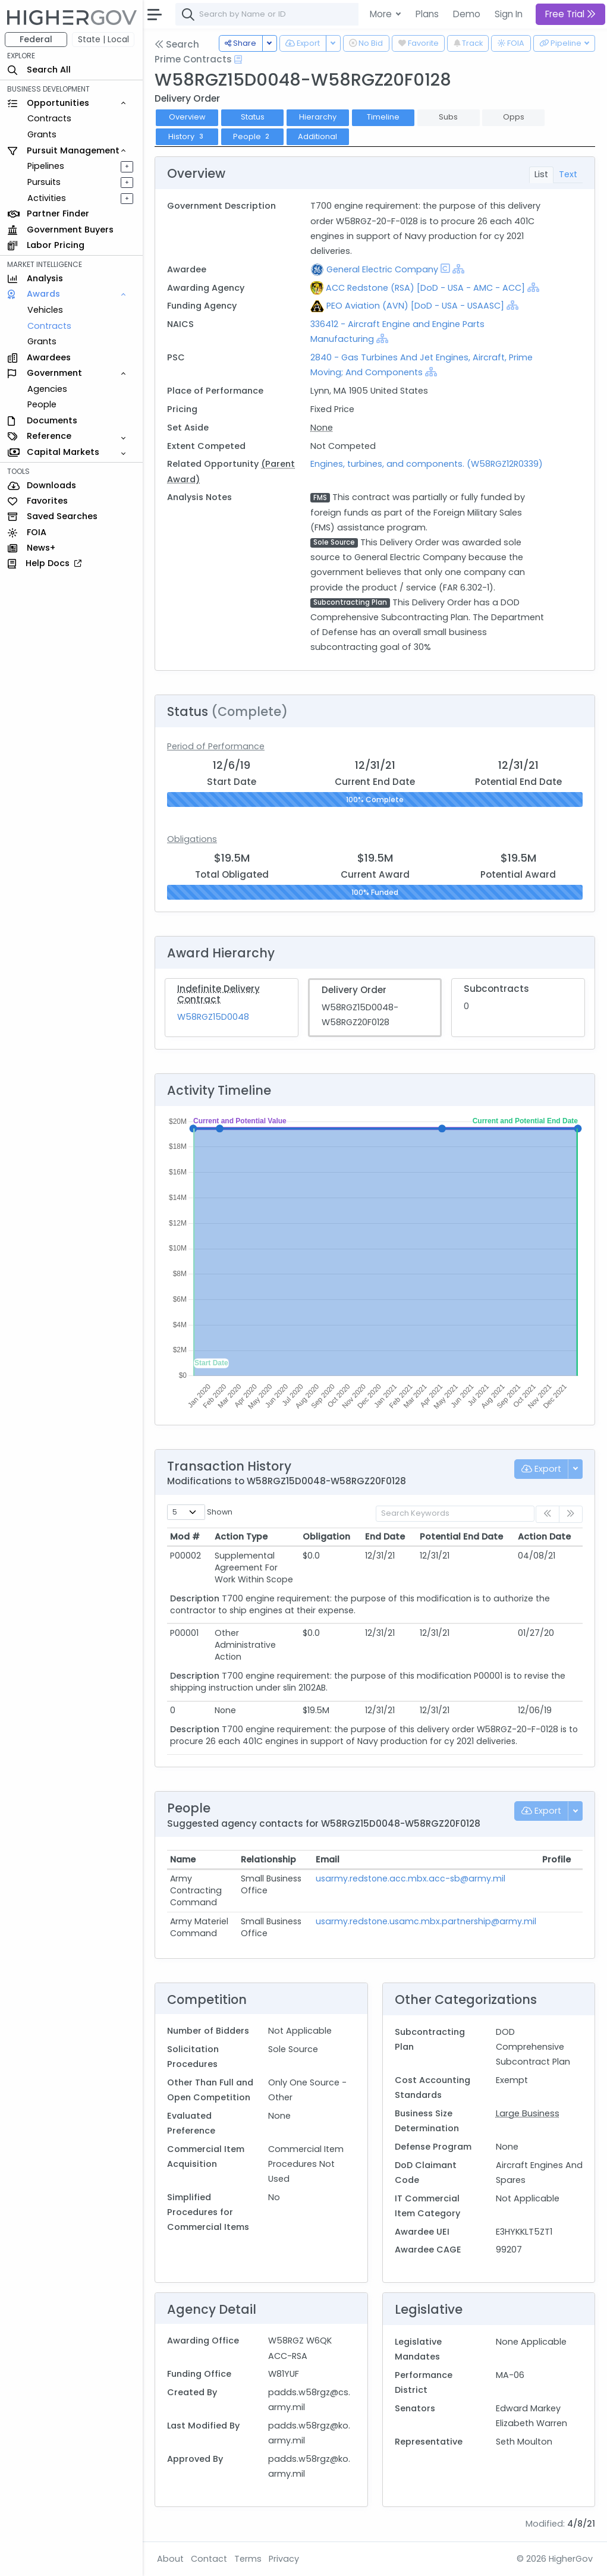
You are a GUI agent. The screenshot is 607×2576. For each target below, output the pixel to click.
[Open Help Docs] (238, 59)
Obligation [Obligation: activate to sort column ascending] (326, 1537)
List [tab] (541, 174)
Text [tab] (568, 174)
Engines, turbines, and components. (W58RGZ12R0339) (426, 464)
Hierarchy (317, 117)
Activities (46, 198)
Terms (248, 2559)
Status (253, 117)
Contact (209, 2559)
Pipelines (45, 166)
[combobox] (353, 14)
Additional (317, 136)
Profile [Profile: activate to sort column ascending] (556, 1859)
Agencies (47, 389)
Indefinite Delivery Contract (218, 994)
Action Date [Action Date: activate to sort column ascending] (544, 1537)
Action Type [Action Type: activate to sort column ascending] (241, 1537)
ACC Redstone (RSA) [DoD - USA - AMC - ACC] (425, 288)
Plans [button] (427, 14)
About (170, 2559)
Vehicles (45, 310)
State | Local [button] (103, 39)
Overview (187, 117)
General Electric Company (382, 269)
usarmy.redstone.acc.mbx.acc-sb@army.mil (410, 1878)
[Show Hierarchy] (458, 268)
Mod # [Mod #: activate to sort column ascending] (185, 1537)
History (187, 136)
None (321, 427)
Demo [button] (466, 14)
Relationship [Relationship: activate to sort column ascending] (268, 1859)
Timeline (383, 117)
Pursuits (44, 182)
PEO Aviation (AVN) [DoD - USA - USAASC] (415, 306)
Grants (41, 134)
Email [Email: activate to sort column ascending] (327, 1859)
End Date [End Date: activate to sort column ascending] (385, 1537)
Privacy (284, 2559)
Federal (36, 39)
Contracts (49, 118)
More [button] (382, 14)
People (41, 404)
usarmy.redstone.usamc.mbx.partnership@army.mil (426, 1921)
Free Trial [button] (570, 14)
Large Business (527, 2113)
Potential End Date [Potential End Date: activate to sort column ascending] (461, 1537)
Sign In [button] (509, 14)
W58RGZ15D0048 (213, 1017)
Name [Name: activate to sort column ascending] (183, 1859)
